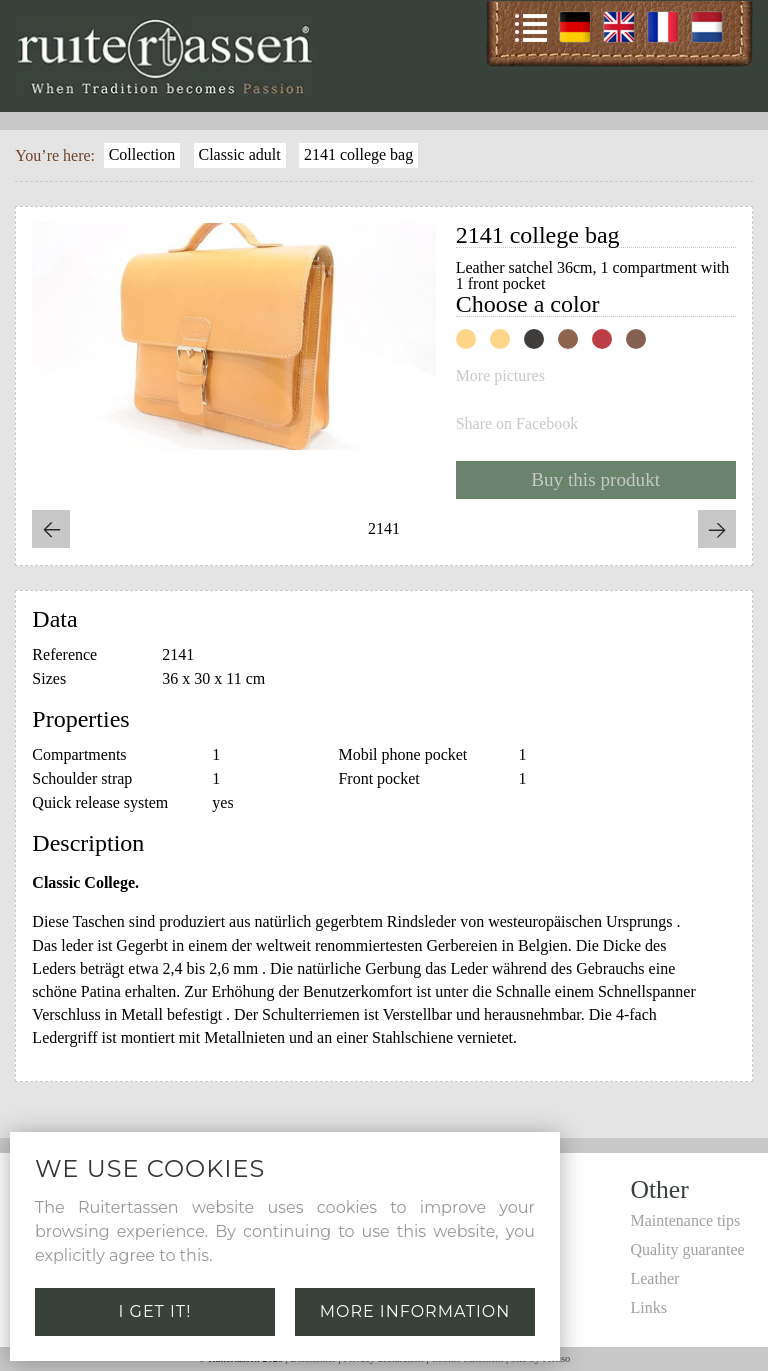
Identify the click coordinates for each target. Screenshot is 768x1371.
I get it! (155, 1311)
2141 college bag (358, 154)
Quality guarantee (687, 1249)
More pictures (500, 376)
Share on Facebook (517, 424)
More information (415, 1311)
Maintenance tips (685, 1220)
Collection (142, 154)
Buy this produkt (595, 479)
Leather (654, 1278)
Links (648, 1307)
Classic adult (239, 154)
